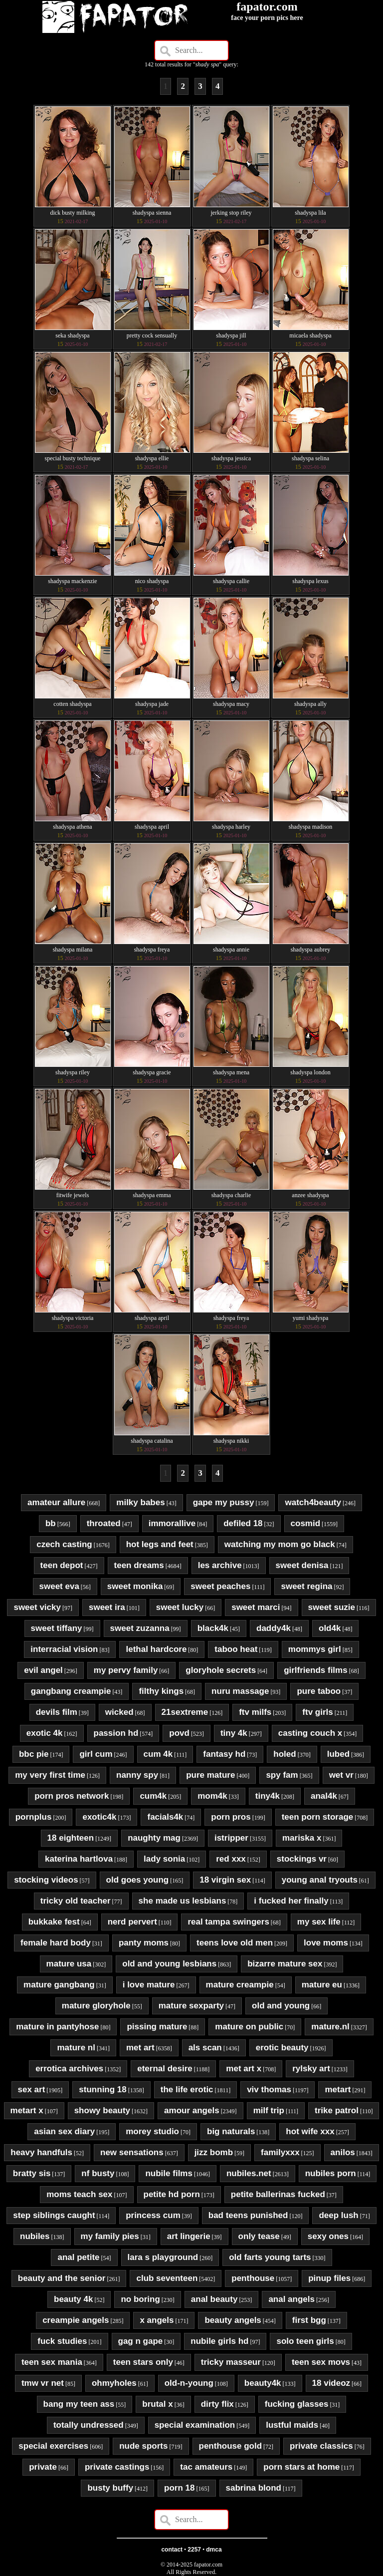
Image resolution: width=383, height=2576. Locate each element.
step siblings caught (54, 2215)
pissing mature (157, 2026)
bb (50, 1523)
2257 (194, 2549)
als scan (205, 2047)
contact (172, 2549)
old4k (330, 1628)
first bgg (309, 2320)
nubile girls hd (219, 2341)
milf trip (268, 2110)
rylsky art (311, 2068)
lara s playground (163, 2257)
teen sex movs (321, 2362)
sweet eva (59, 1586)
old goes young (137, 1880)
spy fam (282, 1775)
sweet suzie (332, 1607)
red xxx (231, 1859)
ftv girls (317, 1712)
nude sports (143, 2446)
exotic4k (99, 1817)
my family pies (110, 2236)
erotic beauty (282, 2047)
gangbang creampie (71, 1691)
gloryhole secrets (221, 1670)
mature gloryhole (96, 2005)
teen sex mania (51, 2362)
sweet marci (255, 1607)
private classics (321, 2446)
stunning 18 (102, 2089)
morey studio (152, 2131)
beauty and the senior (62, 2278)
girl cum (95, 1754)
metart (338, 2089)
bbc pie (34, 1754)
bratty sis (32, 2173)
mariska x (301, 1838)
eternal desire (164, 2068)
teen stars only (143, 2362)
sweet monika (135, 1586)
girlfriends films (316, 1670)
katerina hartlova (79, 1859)
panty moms (144, 1942)
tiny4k (267, 1796)
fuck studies (62, 2341)
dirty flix (217, 2404)
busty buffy (110, 2488)
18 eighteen (70, 1838)
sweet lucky (179, 1607)
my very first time (50, 1775)
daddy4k (273, 1628)
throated (104, 1523)
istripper (231, 1838)
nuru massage (240, 1691)
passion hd (116, 1733)
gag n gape (140, 2341)
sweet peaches (220, 1586)
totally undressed (88, 2425)
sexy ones (328, 2236)
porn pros (230, 1817)
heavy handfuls (41, 2152)
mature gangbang (59, 1984)
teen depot (61, 1565)
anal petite (78, 2257)
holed (284, 1754)
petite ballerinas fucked (278, 2194)
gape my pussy (223, 1502)
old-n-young (189, 2383)
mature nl (76, 2047)
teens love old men (234, 1942)
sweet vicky (37, 1607)
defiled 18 (242, 1523)
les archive (220, 1565)
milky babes (140, 1502)
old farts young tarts (270, 2257)
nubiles (35, 2236)
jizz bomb (213, 2152)
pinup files (329, 2278)
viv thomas (269, 2089)
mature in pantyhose (57, 2026)
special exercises (53, 2446)
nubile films (168, 2173)
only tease (259, 2236)
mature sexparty (191, 2005)
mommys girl (314, 1649)
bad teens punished (248, 2215)
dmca (213, 2549)
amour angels (191, 2110)
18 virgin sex (225, 1880)
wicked (119, 1712)
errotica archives (69, 2068)
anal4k (324, 1796)
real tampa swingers (228, 1922)
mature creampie (240, 1984)
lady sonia (164, 1859)
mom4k (212, 1796)
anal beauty (214, 2299)
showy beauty (102, 2110)
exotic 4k (44, 1733)
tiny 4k (233, 1733)
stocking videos (46, 1880)
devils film (56, 1712)
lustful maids (292, 2425)
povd (179, 1733)
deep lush (338, 2215)
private (43, 2467)
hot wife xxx (310, 2131)
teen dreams (139, 1565)
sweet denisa (302, 1565)
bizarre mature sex (284, 1963)
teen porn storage (318, 1817)
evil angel (43, 1670)
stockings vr (302, 1859)
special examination (195, 2425)
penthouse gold (230, 2446)
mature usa (69, 1963)
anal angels (291, 2299)
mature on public (249, 2026)
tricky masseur (231, 2362)
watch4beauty (313, 1502)
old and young (281, 2005)
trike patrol (337, 2110)
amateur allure (56, 1502)
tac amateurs (206, 2467)
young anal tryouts (320, 1880)
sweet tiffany (56, 1628)
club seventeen (166, 2278)
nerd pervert (132, 1922)
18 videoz (331, 2383)
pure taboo (319, 1691)
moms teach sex (79, 2194)
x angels (157, 2320)
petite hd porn (172, 2194)
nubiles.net (248, 2173)
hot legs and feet (159, 1544)
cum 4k (158, 1754)
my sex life (319, 1922)
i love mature (149, 1984)
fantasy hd (224, 1754)
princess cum (153, 2215)
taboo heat (235, 1649)
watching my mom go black (279, 1544)
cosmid (306, 1523)
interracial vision (64, 1649)
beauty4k (262, 2383)
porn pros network (71, 1796)
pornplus (33, 1817)
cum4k (153, 1796)
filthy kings (161, 1691)
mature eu (322, 1984)
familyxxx (280, 2152)
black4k (212, 1628)
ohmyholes (114, 2383)
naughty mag (154, 1838)
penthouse (252, 2278)
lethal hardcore (156, 1649)
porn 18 (179, 2488)
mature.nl (330, 2026)
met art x (243, 2068)
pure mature (210, 1775)
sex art (31, 2089)
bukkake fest (54, 1922)
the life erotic (187, 2089)
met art (140, 2047)
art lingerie (188, 2236)
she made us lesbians (182, 1901)
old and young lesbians (169, 1963)
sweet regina (306, 1586)
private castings (117, 2467)
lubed (338, 1754)
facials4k (165, 1817)
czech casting (64, 1544)
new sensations (132, 2152)
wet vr (341, 1775)
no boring (140, 2299)
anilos (343, 2152)
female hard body (55, 1942)
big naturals (231, 2131)
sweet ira (107, 1607)
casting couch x (310, 1733)
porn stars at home (301, 2467)
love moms (326, 1942)
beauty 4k (73, 2299)
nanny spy (137, 1775)
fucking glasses (297, 2404)
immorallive (172, 1523)
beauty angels (232, 2320)
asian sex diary (64, 2131)
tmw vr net (42, 2383)
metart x (26, 2110)
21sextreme (185, 1712)
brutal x (157, 2404)
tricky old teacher (75, 1901)
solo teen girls (305, 2341)
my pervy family (126, 1670)
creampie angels (75, 2320)
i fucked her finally (291, 1901)
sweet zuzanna (140, 1628)
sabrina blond (253, 2488)
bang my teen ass (79, 2404)
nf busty (97, 2173)
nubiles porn (330, 2173)
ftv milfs (255, 1712)
